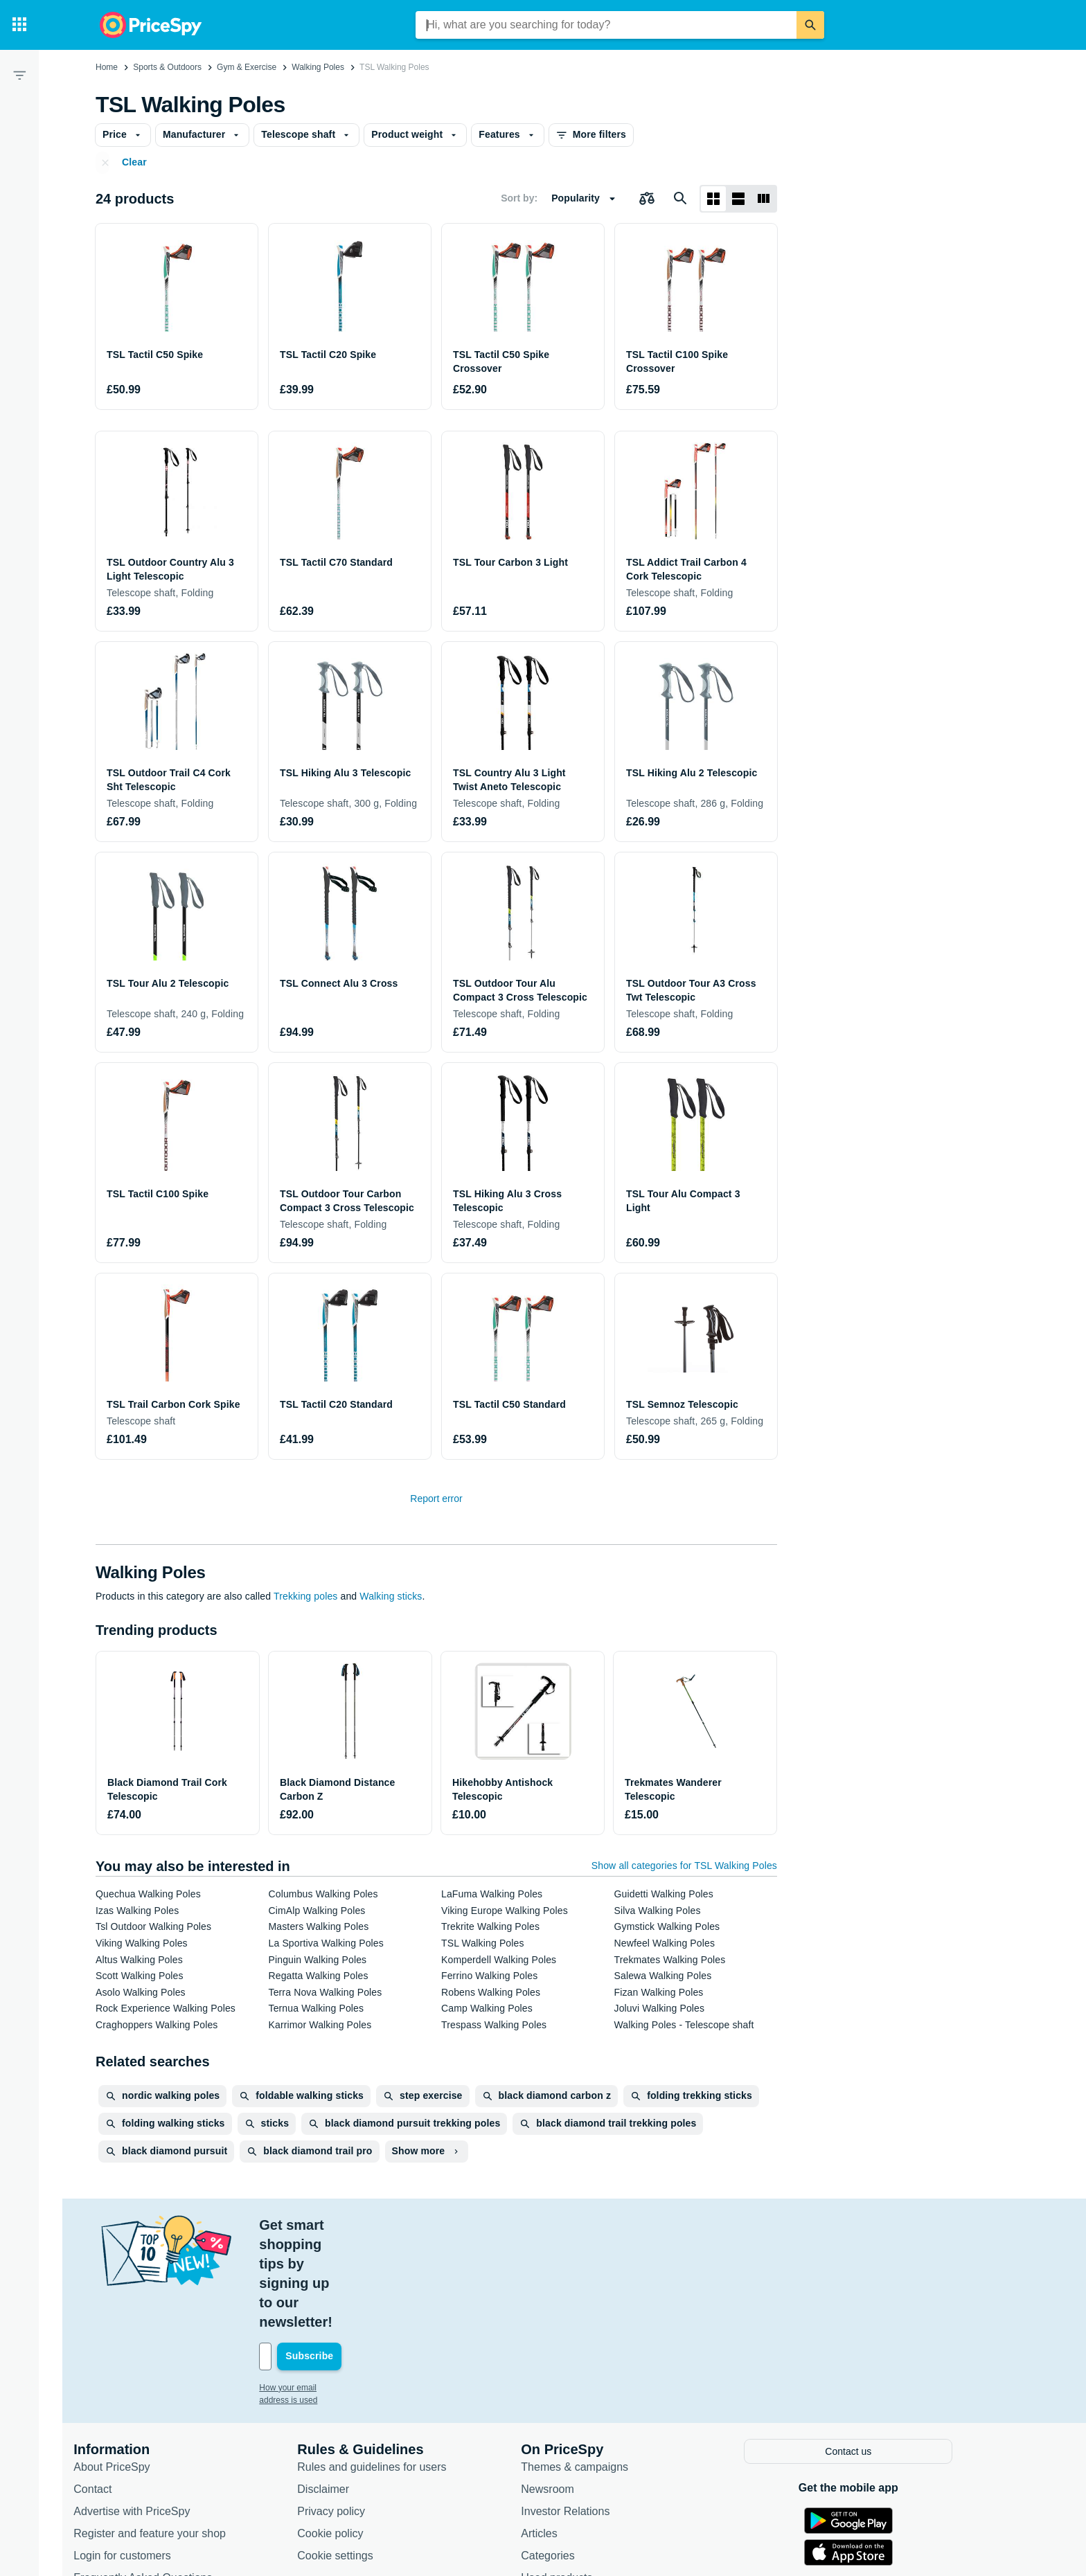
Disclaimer (354, 2391)
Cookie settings (365, 2457)
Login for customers (153, 2457)
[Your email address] (383, 2259)
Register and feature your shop (180, 2435)
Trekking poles (305, 1596)
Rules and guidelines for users (402, 2368)
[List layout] (738, 198)
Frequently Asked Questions (173, 2479)
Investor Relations (595, 2413)
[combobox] (606, 25)
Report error (436, 1498)
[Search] (810, 25)
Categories (578, 2457)
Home (107, 67)
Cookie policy (360, 2435)
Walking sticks (390, 1596)
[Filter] (19, 75)
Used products (587, 2479)
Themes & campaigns (605, 2368)
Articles (569, 2435)
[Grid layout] (713, 198)
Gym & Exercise (246, 67)
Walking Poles (318, 67)
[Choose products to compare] (647, 199)
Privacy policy (361, 2413)
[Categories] (19, 25)
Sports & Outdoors (167, 67)
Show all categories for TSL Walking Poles (684, 1865)
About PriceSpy (142, 2368)
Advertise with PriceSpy (162, 2413)
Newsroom (577, 2391)
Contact (123, 2391)
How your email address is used (348, 2291)
